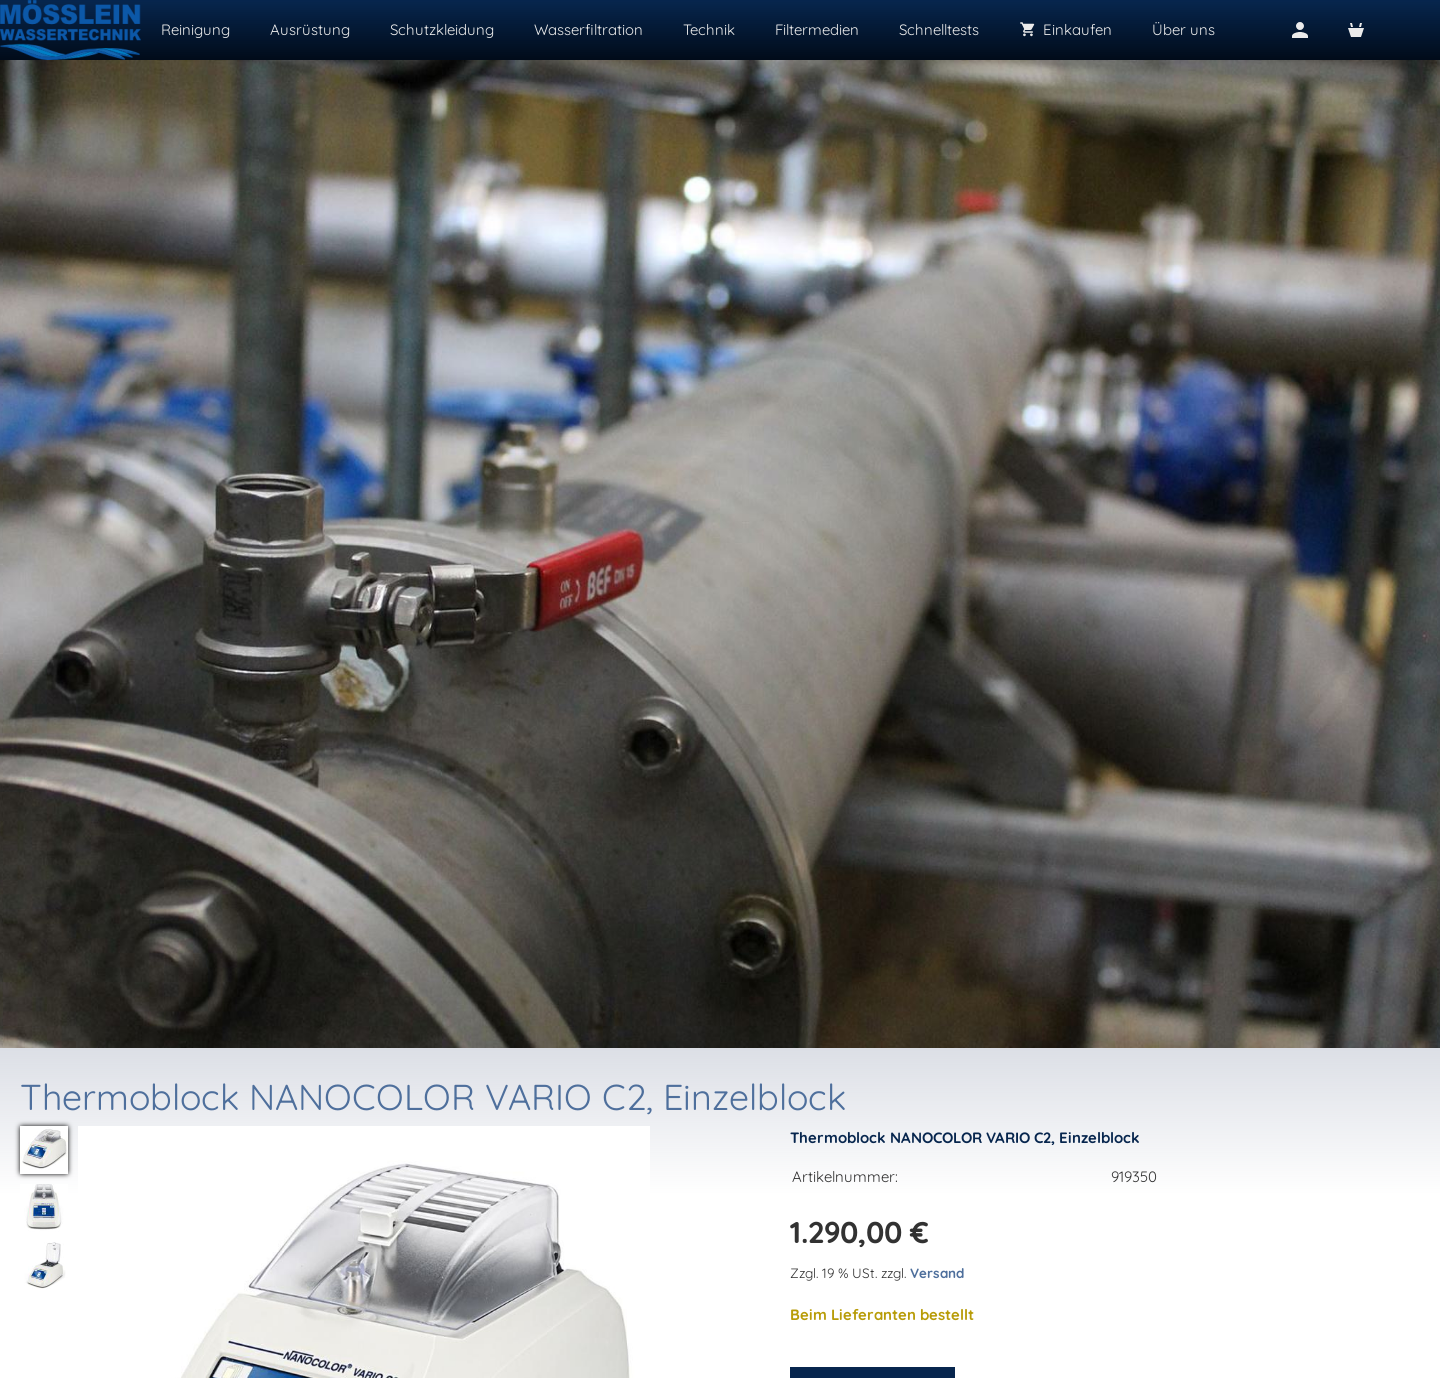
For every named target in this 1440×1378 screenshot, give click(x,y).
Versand (937, 1272)
